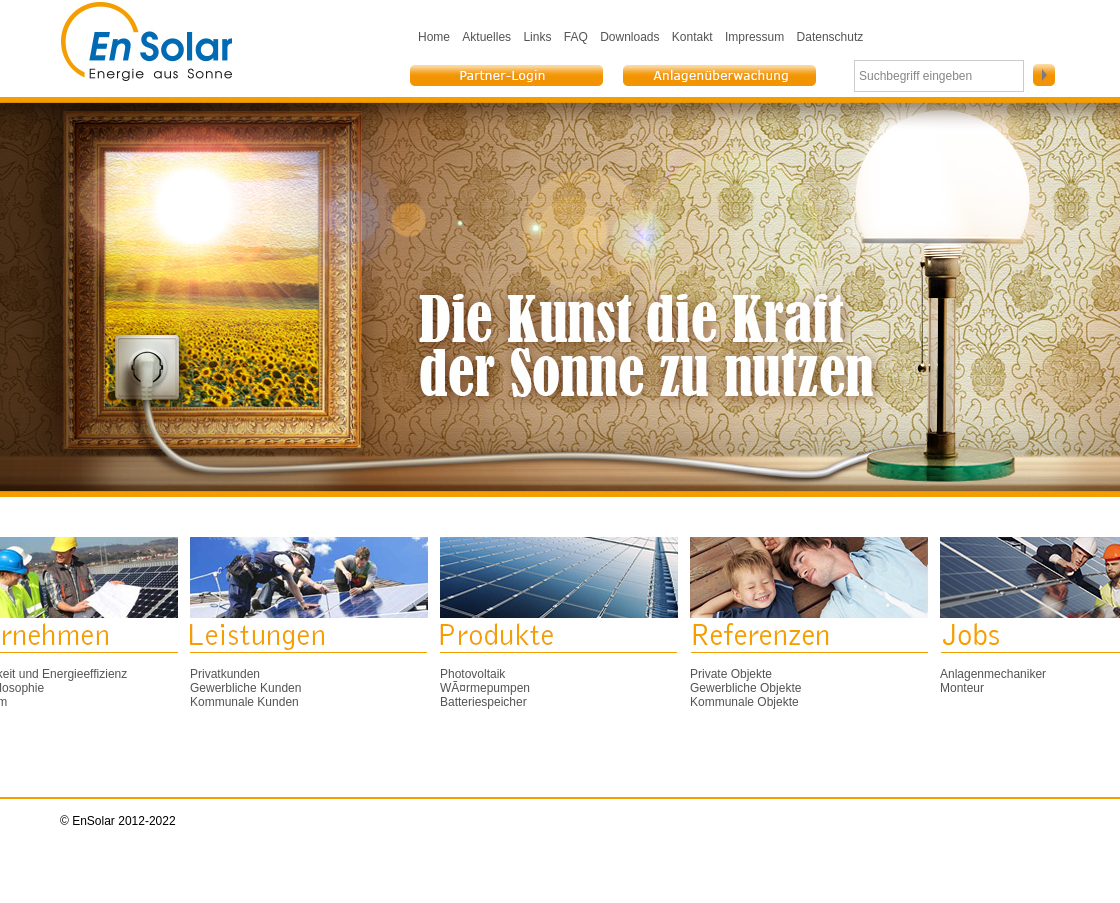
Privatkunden (225, 674)
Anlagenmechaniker (993, 674)
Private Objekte (731, 674)
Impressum (754, 37)
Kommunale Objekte (744, 702)
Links (537, 37)
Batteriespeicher (483, 702)
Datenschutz (830, 37)
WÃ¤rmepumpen (485, 688)
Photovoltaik (472, 674)
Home (434, 37)
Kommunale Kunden (244, 702)
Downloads (629, 37)
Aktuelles (486, 37)
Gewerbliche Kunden (245, 688)
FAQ (576, 37)
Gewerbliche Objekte (745, 688)
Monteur (962, 688)
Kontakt (692, 37)
